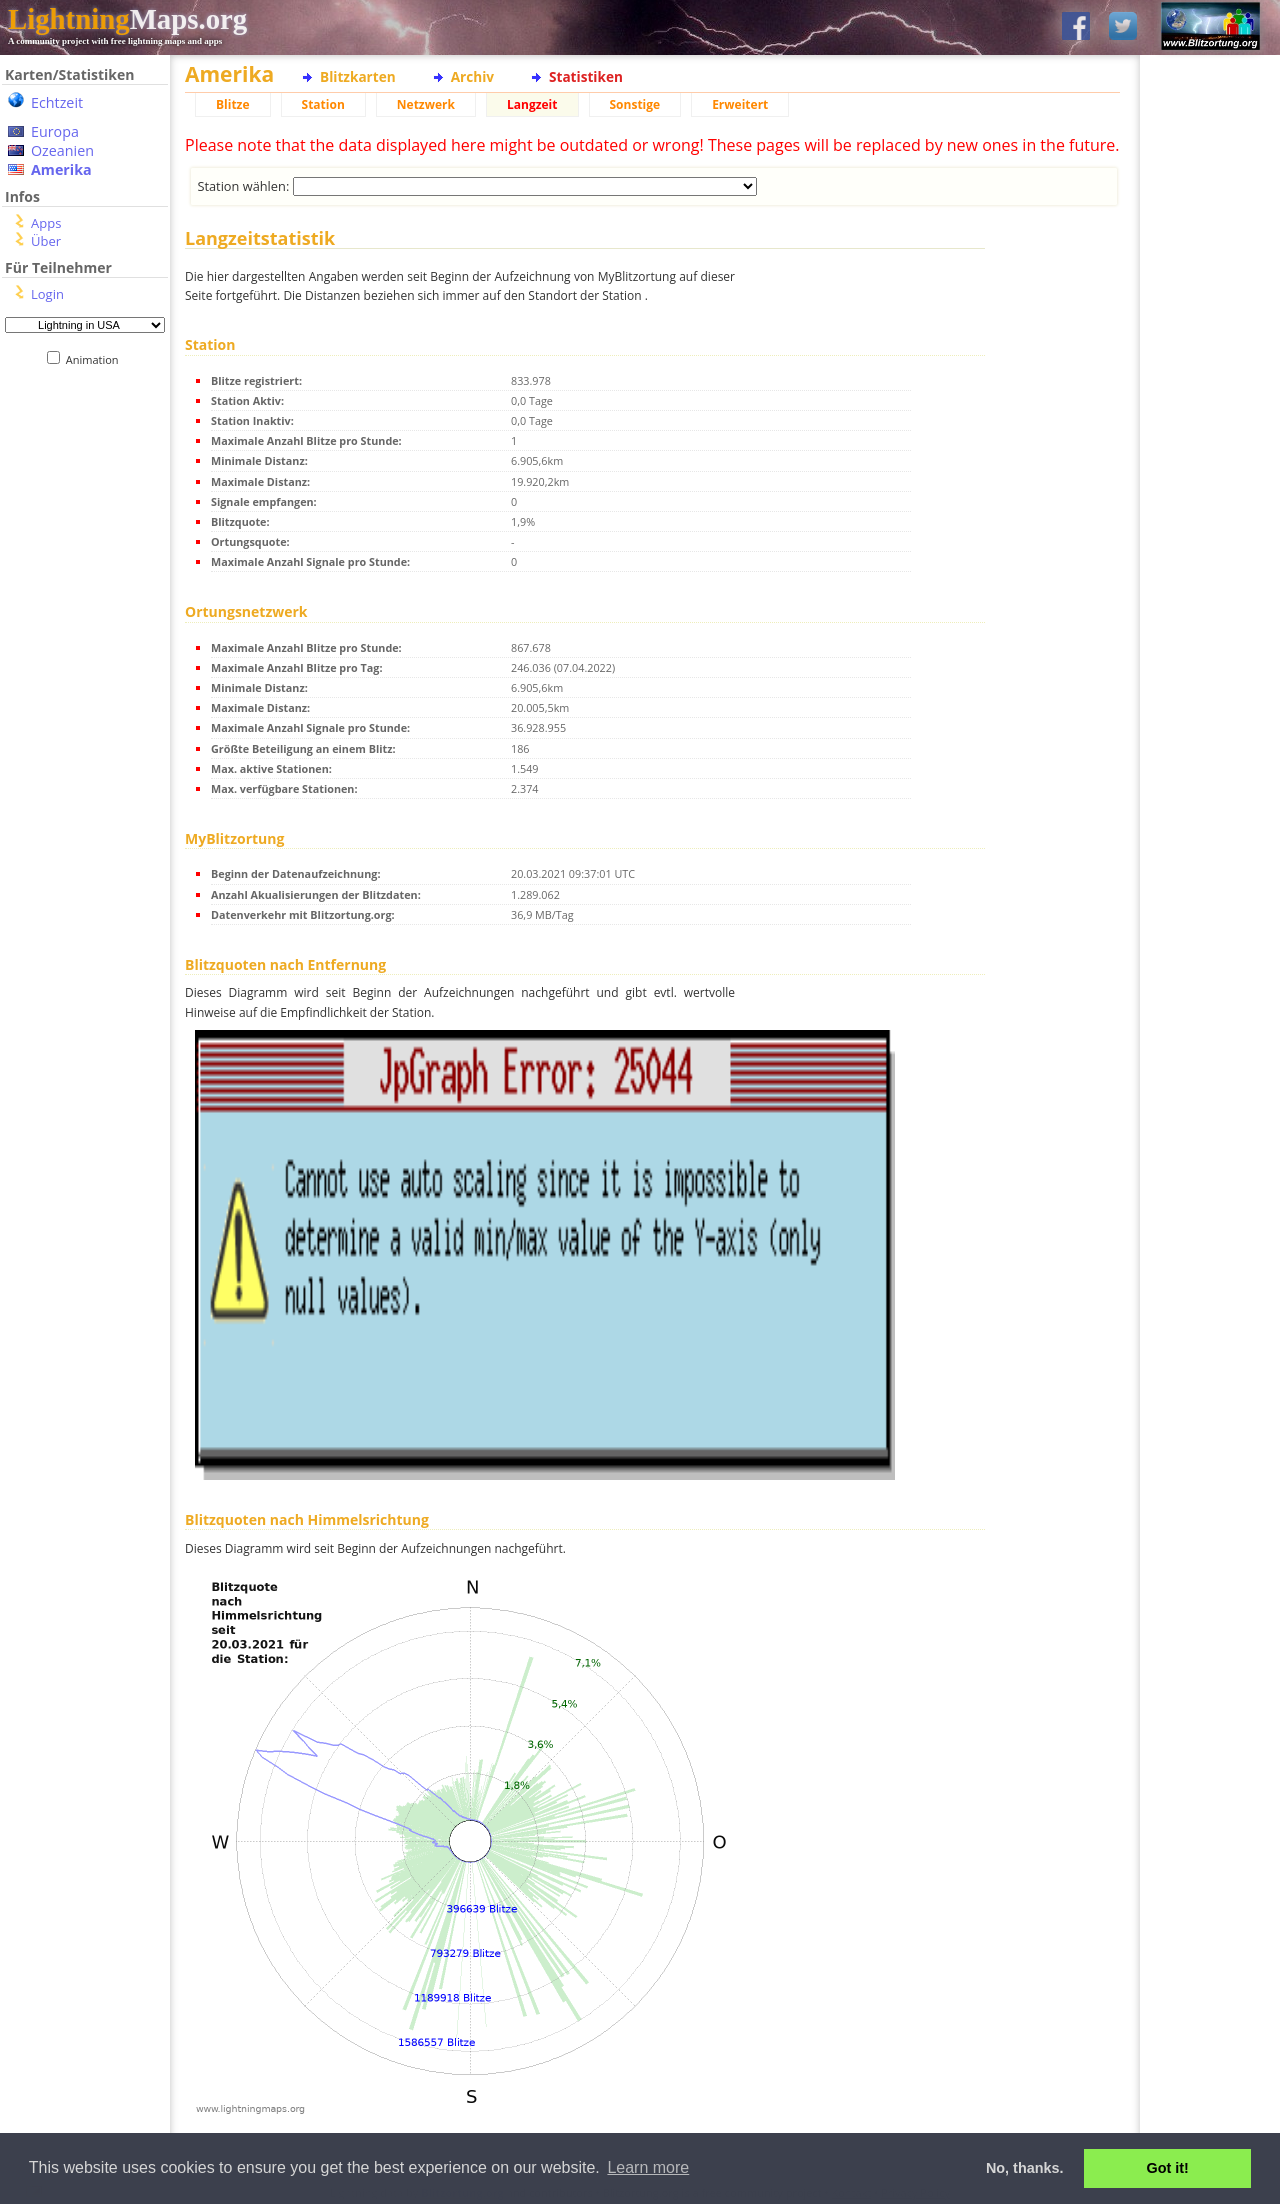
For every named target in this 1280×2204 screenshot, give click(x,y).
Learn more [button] (648, 2167)
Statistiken (586, 76)
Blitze (233, 104)
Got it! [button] (1168, 2168)
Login (47, 294)
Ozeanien (62, 150)
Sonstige (635, 104)
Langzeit (532, 104)
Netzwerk (426, 104)
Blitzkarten (358, 76)
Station (323, 104)
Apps (46, 223)
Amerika (61, 169)
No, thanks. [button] (1025, 2168)
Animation (96, 359)
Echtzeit (57, 102)
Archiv (472, 76)
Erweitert (740, 104)
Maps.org (127, 19)
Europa (55, 131)
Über (46, 241)
